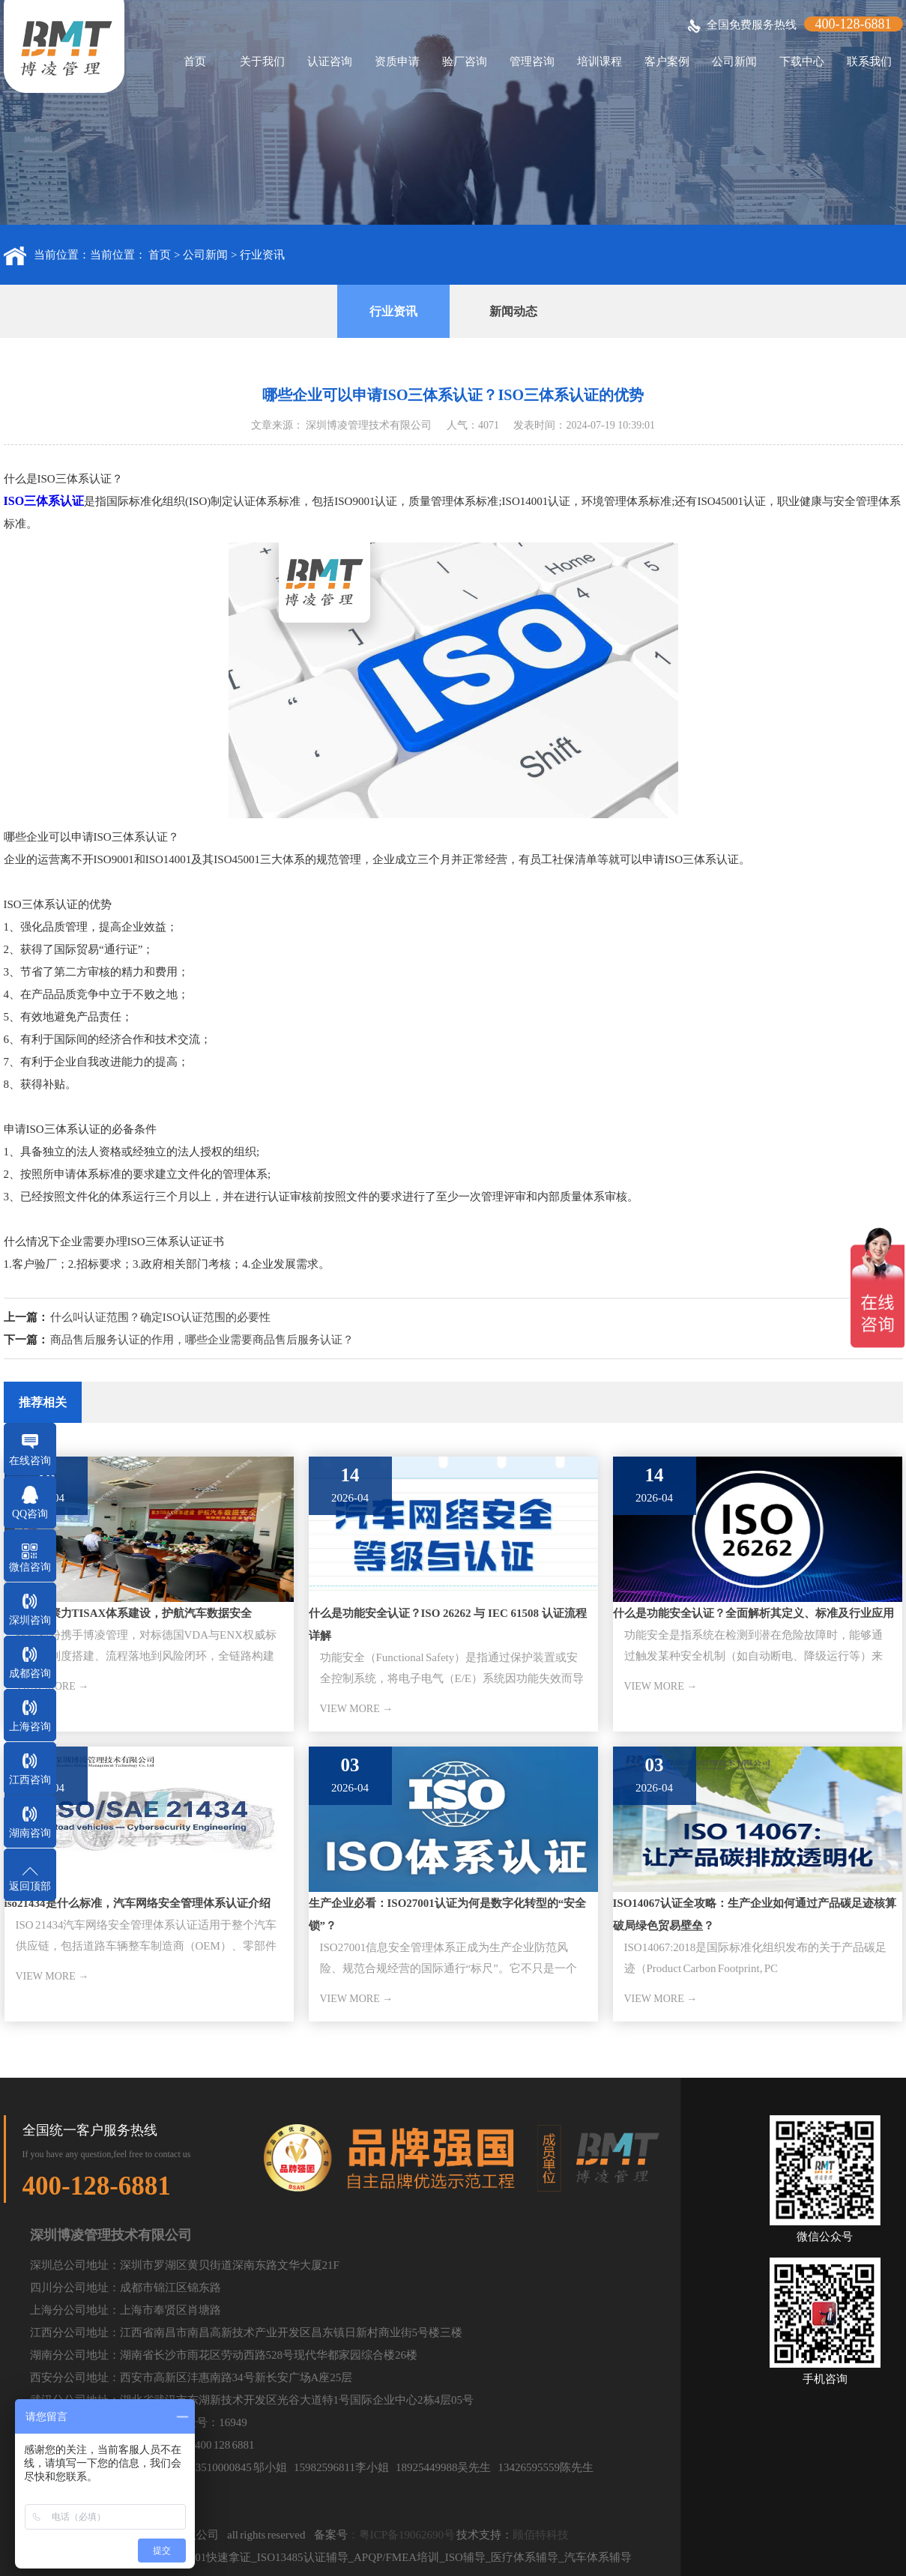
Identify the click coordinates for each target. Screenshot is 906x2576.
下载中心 (801, 61)
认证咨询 (329, 61)
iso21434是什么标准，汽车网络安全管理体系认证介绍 (137, 1903)
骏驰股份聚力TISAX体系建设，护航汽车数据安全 (128, 1613)
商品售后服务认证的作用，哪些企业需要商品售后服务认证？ (202, 1340)
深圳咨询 (30, 1620)
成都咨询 (30, 1673)
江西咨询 (30, 1780)
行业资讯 (262, 255)
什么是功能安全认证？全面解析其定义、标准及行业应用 (753, 1613)
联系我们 (869, 61)
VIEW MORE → (356, 1708)
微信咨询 (30, 1567)
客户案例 (666, 61)
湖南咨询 (30, 1833)
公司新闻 (734, 61)
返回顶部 (30, 1886)
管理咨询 (532, 61)
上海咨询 (30, 1726)
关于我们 (262, 61)
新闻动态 (513, 311)
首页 (195, 61)
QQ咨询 (30, 1514)
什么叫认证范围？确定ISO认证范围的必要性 (160, 1317)
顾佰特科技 (541, 2535)
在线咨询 (30, 1460)
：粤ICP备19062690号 (401, 2535)
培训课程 (599, 61)
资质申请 (397, 61)
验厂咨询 (464, 61)
